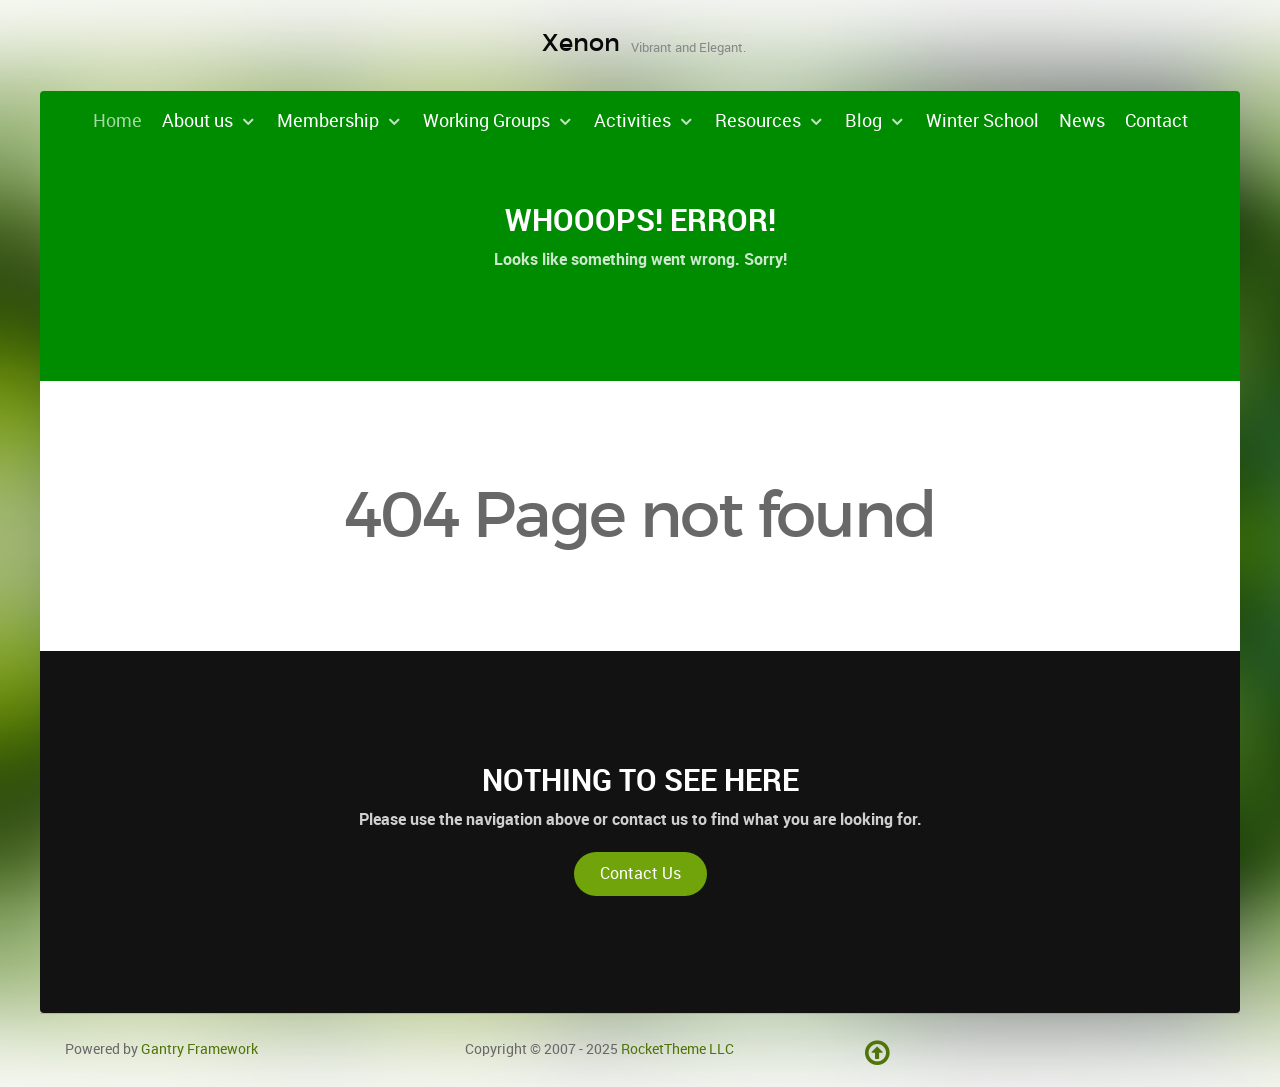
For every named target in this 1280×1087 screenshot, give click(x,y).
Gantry (199, 1049)
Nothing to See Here (640, 780)
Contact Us (640, 873)
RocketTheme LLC (677, 1049)
